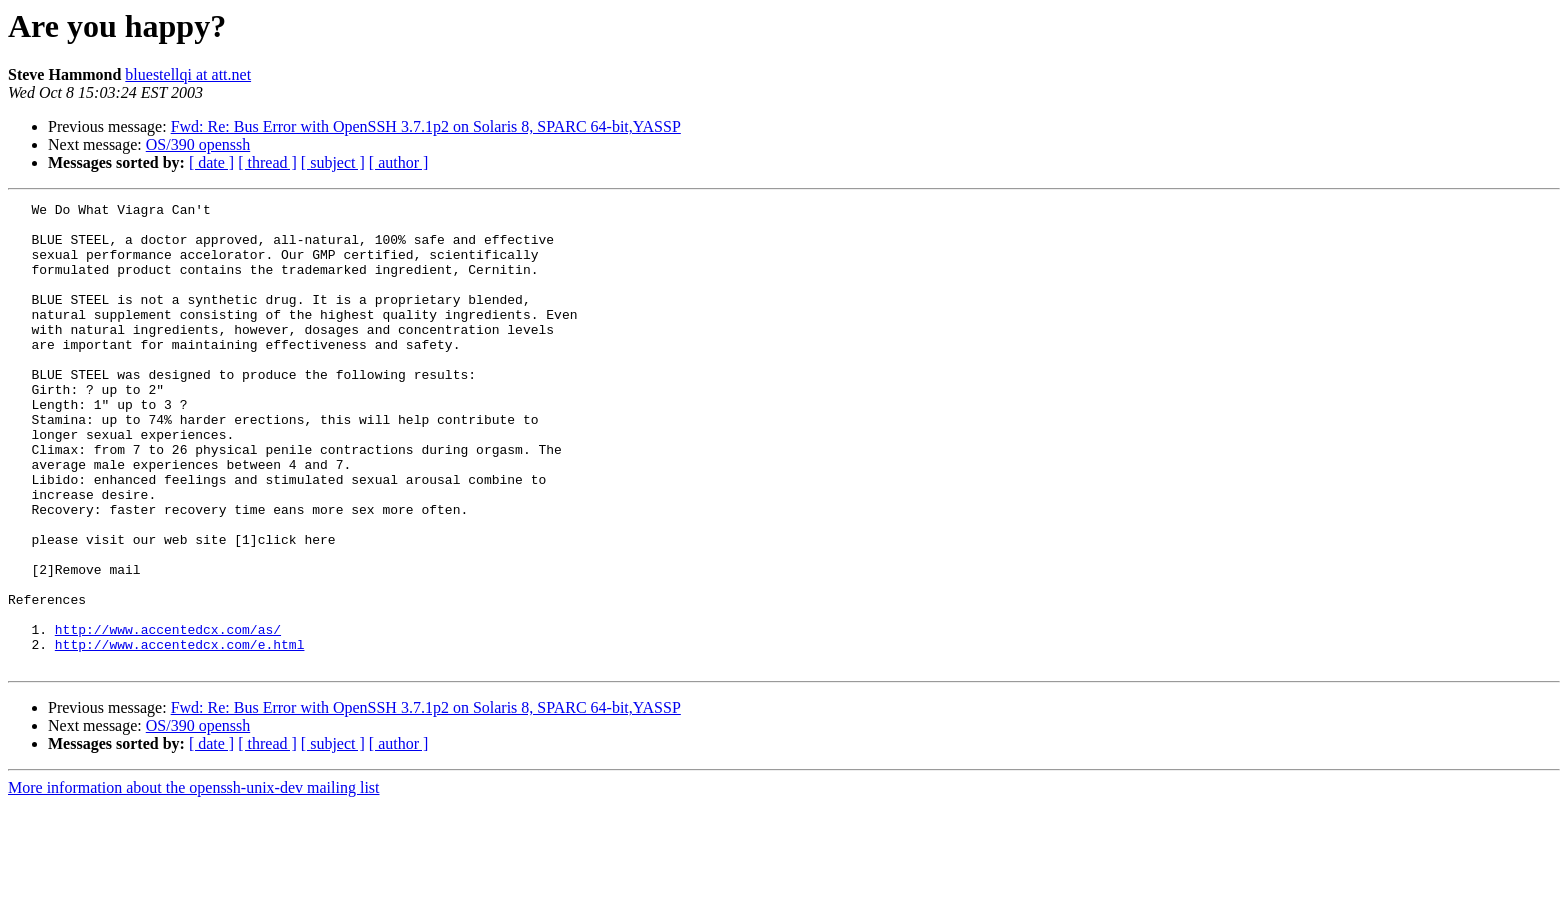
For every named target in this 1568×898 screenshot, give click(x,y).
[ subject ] (333, 162)
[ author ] (399, 162)
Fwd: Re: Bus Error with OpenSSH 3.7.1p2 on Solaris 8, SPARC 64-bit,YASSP (426, 126)
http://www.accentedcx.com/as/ (168, 716)
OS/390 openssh (198, 144)
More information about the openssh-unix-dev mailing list (194, 880)
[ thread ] (267, 162)
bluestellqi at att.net (188, 74)
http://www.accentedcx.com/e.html (180, 734)
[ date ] (211, 162)
